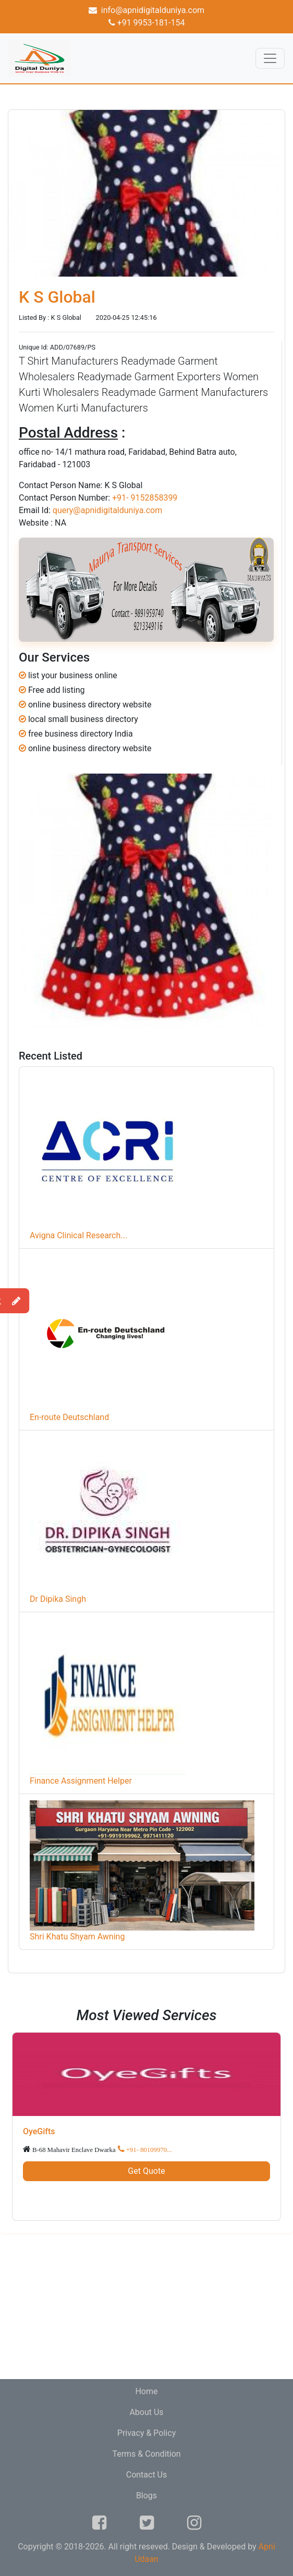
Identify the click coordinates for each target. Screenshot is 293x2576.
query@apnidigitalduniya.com (107, 510)
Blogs (146, 2495)
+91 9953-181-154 (146, 23)
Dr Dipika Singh (58, 1599)
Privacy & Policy (146, 2433)
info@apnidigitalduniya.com (146, 10)
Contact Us (146, 2475)
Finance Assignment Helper (81, 1781)
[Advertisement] (146, 2306)
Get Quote (146, 2171)
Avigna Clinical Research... (78, 1235)
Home (146, 2391)
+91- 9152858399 (144, 498)
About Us (146, 2412)
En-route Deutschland (69, 1417)
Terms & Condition (146, 2454)
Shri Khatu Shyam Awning (77, 1937)
